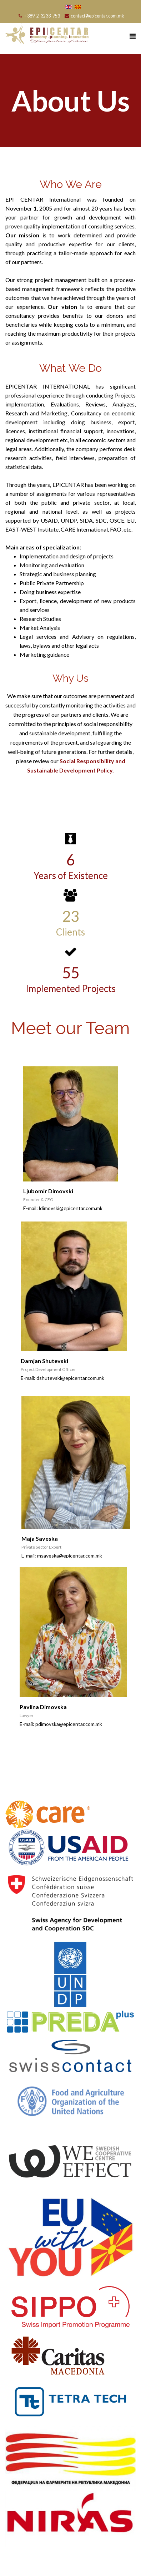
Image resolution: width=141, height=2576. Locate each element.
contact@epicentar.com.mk (97, 16)
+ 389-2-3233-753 (42, 16)
